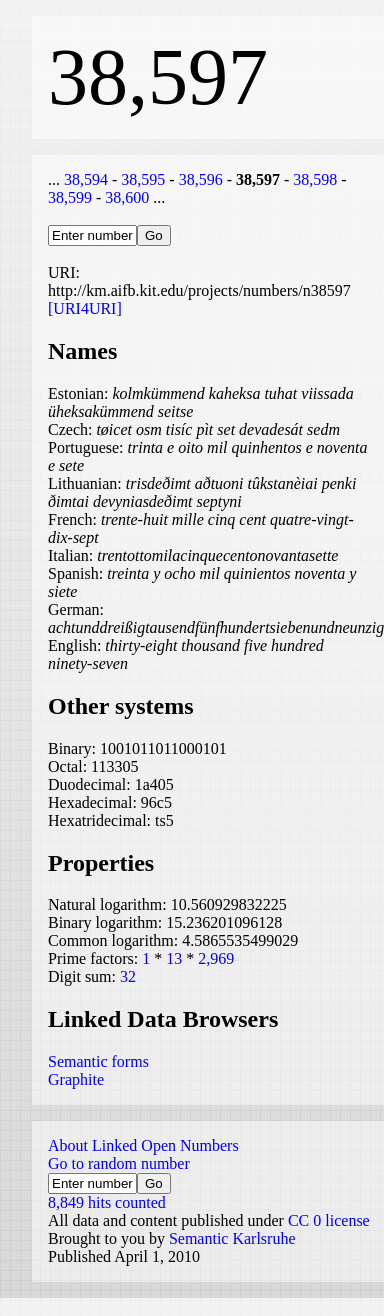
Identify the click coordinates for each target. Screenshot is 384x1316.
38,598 (315, 179)
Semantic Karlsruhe (232, 1238)
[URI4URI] (85, 308)
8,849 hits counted (107, 1202)
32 (128, 976)
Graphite (76, 1079)
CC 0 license (329, 1220)
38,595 (143, 179)
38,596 (201, 179)
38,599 (70, 197)
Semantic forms (98, 1061)
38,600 (127, 197)
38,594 (86, 179)
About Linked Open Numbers (143, 1145)
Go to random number (119, 1163)
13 (174, 958)
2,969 (216, 958)
